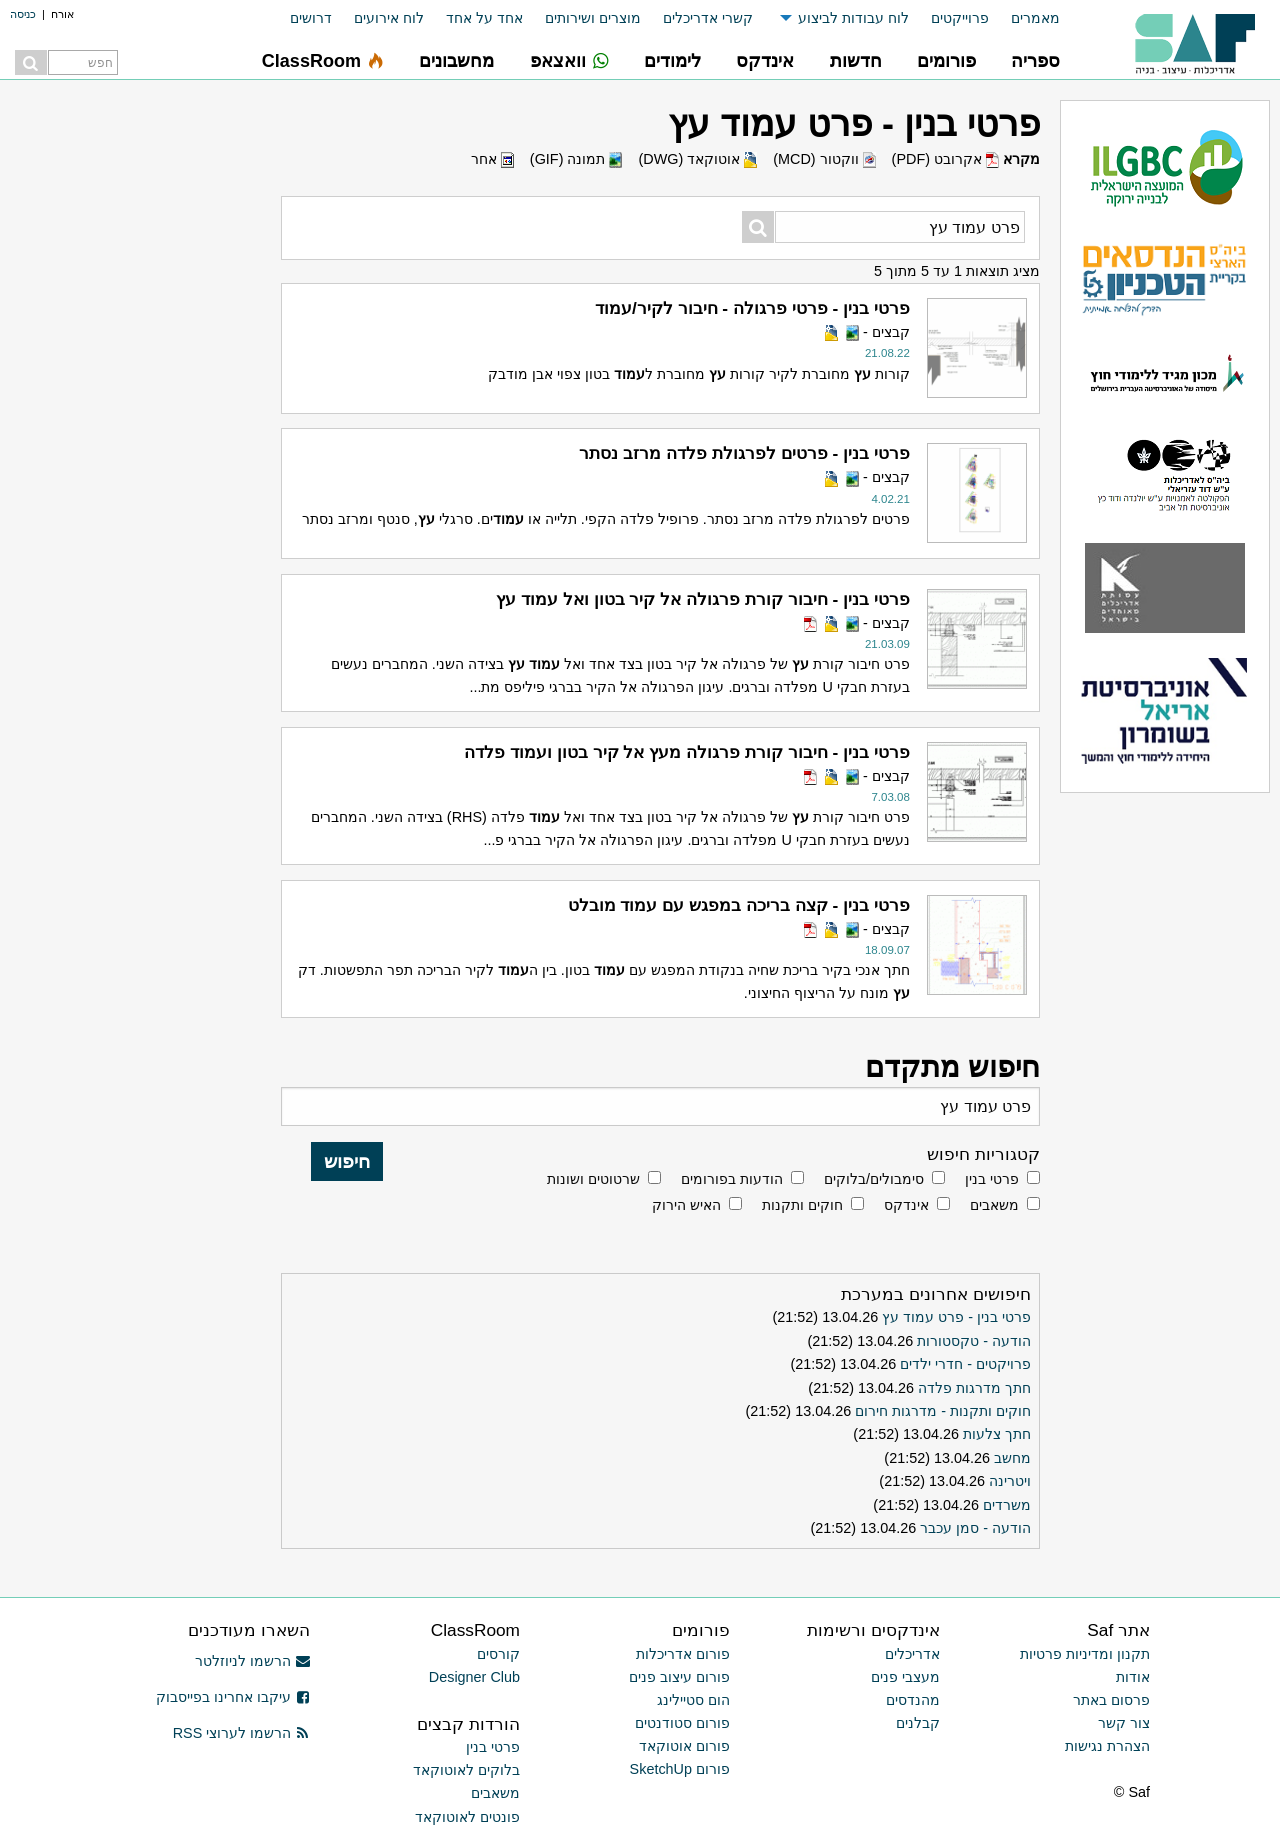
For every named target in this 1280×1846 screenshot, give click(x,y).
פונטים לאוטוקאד (467, 1817)
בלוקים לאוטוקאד (466, 1770)
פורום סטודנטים (682, 1723)
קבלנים (918, 1723)
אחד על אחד (484, 18)
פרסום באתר (1111, 1700)
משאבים (994, 1205)
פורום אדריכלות (683, 1654)
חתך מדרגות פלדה (974, 1388)
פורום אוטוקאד (684, 1746)
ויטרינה (1010, 1481)
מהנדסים (913, 1700)
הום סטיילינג (693, 1700)
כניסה (23, 14)
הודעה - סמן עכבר (975, 1528)
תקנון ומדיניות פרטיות (1085, 1654)
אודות (1133, 1677)
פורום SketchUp (680, 1769)
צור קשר (1124, 1723)
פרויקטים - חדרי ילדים (965, 1364)
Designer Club (474, 1677)
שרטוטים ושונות (593, 1179)
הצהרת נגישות (1107, 1746)
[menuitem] (1024, 18)
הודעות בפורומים (732, 1179)
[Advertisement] (120, 1025)
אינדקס (906, 1205)
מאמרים (1035, 18)
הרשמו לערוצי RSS (241, 1733)
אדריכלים (912, 1654)
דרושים (311, 18)
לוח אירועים (389, 18)
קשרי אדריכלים (708, 18)
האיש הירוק (686, 1205)
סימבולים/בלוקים (874, 1179)
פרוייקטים (960, 18)
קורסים (498, 1654)
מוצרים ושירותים (593, 18)
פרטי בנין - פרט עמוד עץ (956, 1317)
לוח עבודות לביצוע (853, 18)
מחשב (1012, 1458)
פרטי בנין (992, 1179)
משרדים (1007, 1505)
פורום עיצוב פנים (679, 1677)
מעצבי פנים (905, 1677)
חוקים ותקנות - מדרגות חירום (943, 1411)
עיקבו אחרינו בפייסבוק (233, 1697)
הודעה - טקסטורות (974, 1341)
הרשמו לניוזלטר (252, 1661)
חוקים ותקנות (802, 1205)
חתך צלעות (997, 1434)
